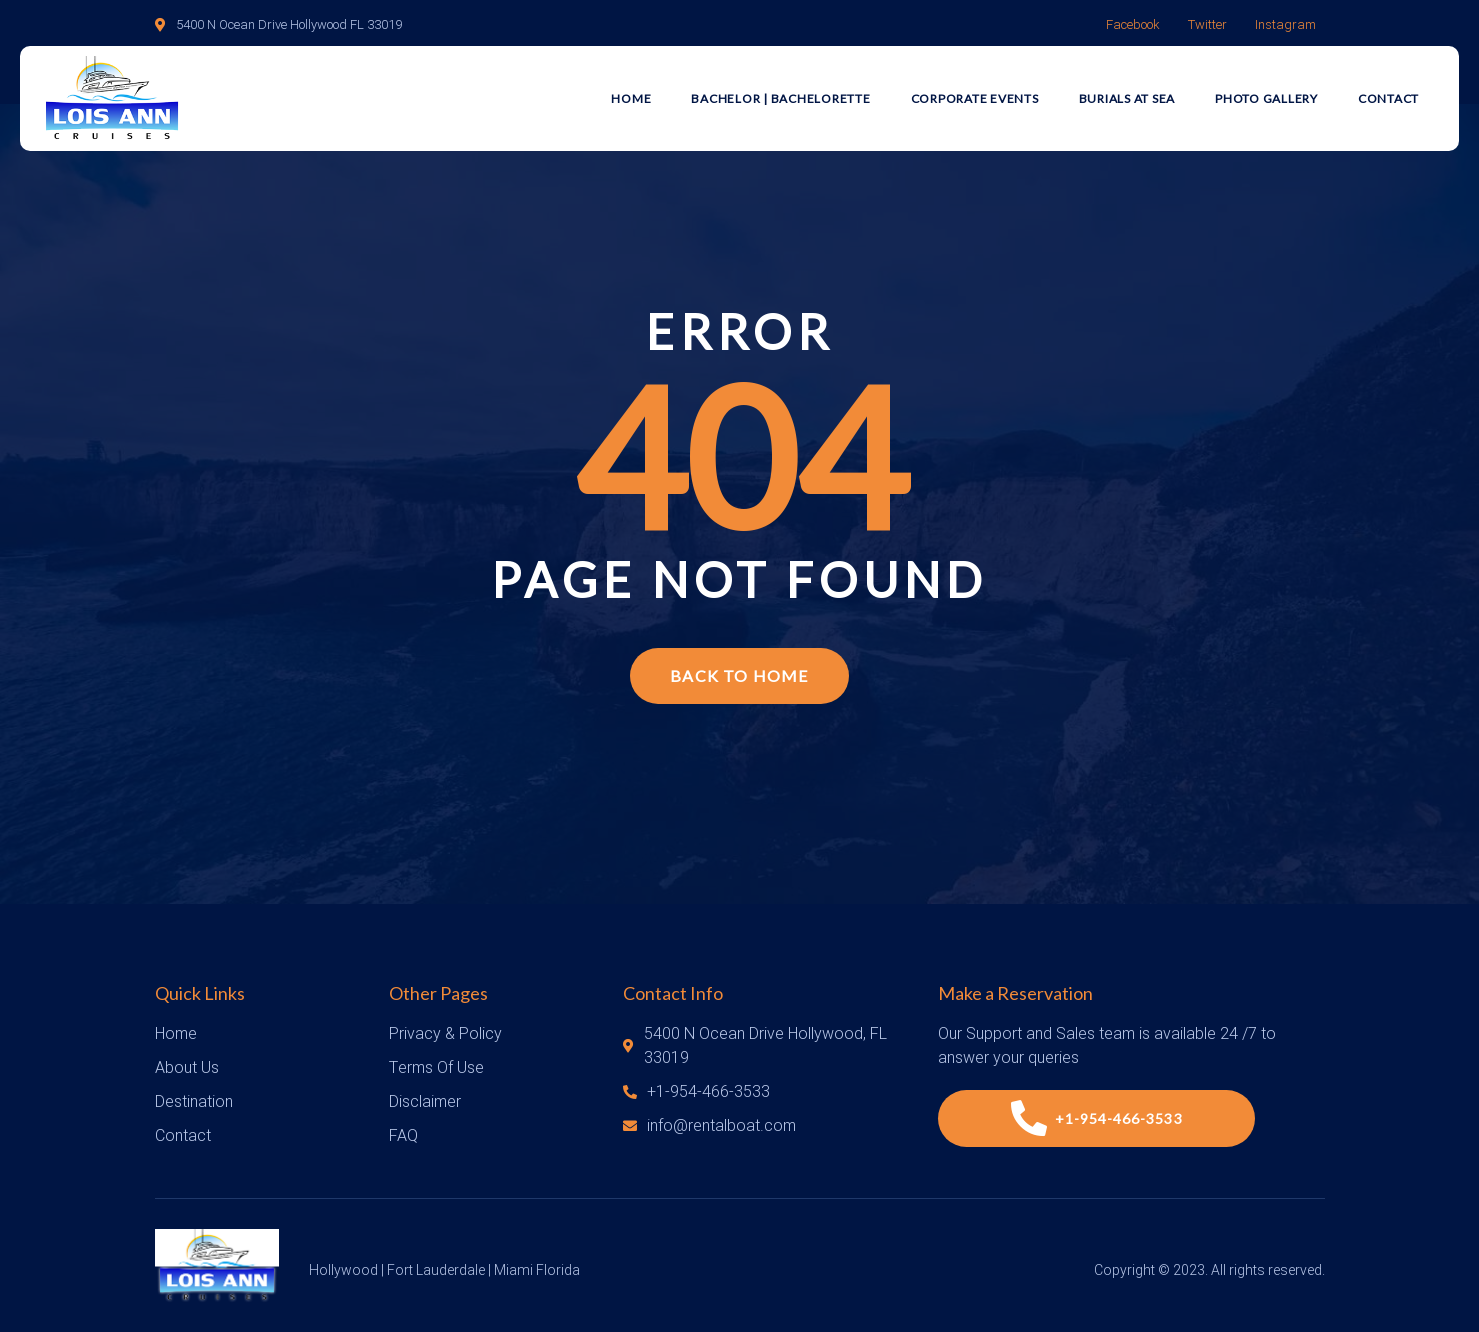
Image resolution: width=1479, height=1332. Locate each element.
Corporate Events (975, 98)
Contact (1388, 98)
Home (631, 98)
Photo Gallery (1266, 98)
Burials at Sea (1127, 98)
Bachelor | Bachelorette (780, 98)
